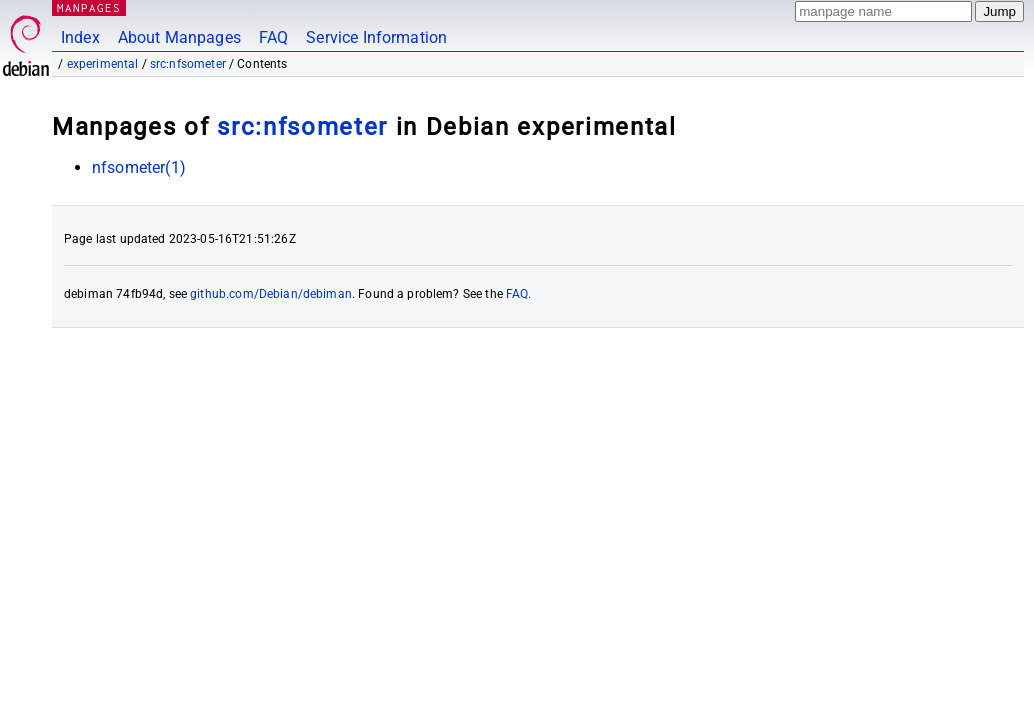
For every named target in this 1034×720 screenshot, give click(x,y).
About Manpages (179, 37)
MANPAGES (89, 7)
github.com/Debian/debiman (271, 294)
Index (80, 37)
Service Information (376, 37)
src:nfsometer (188, 64)
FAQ (273, 37)
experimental (103, 64)
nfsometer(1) (139, 167)
